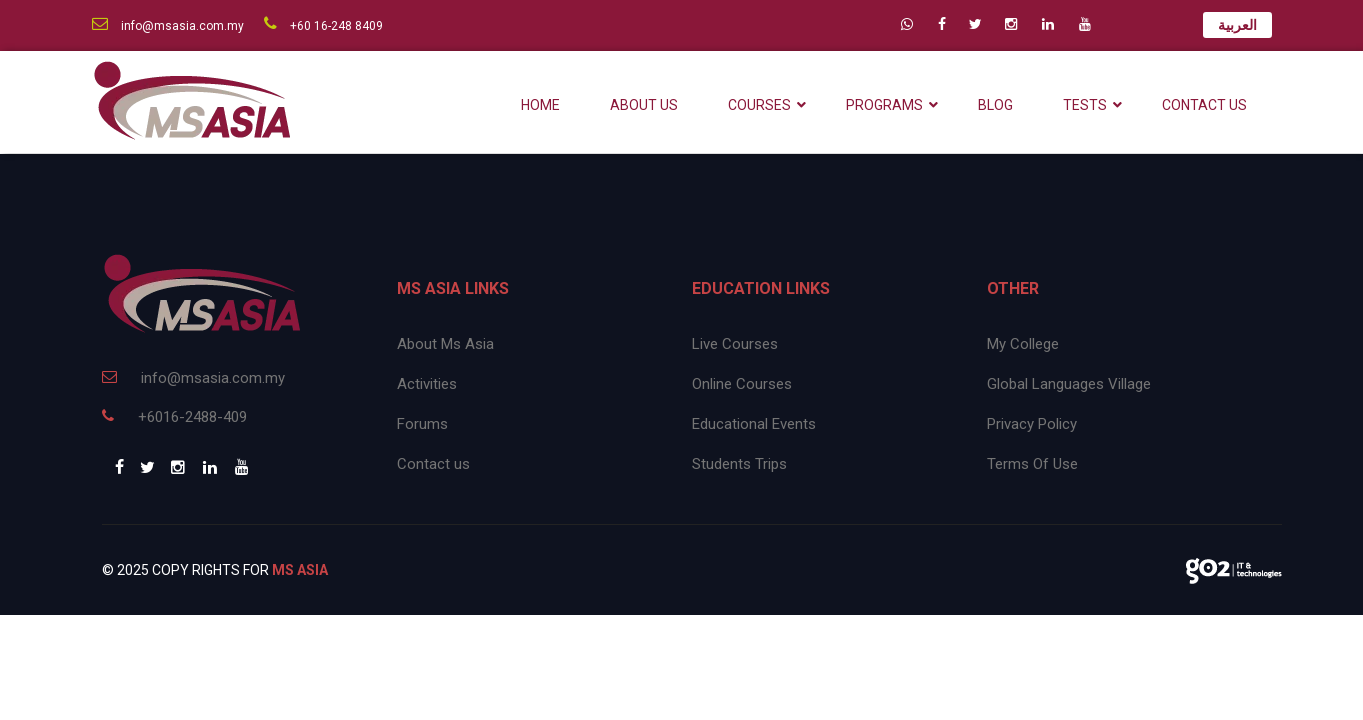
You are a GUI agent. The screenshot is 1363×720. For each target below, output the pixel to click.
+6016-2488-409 (174, 417)
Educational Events (754, 424)
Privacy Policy (1032, 424)
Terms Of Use (1032, 464)
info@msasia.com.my (168, 26)
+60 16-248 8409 (323, 26)
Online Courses (742, 384)
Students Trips (739, 464)
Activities (427, 384)
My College (1023, 344)
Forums (422, 424)
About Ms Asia (445, 344)
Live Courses (735, 344)
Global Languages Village (1069, 384)
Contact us (433, 464)
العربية (1237, 25)
